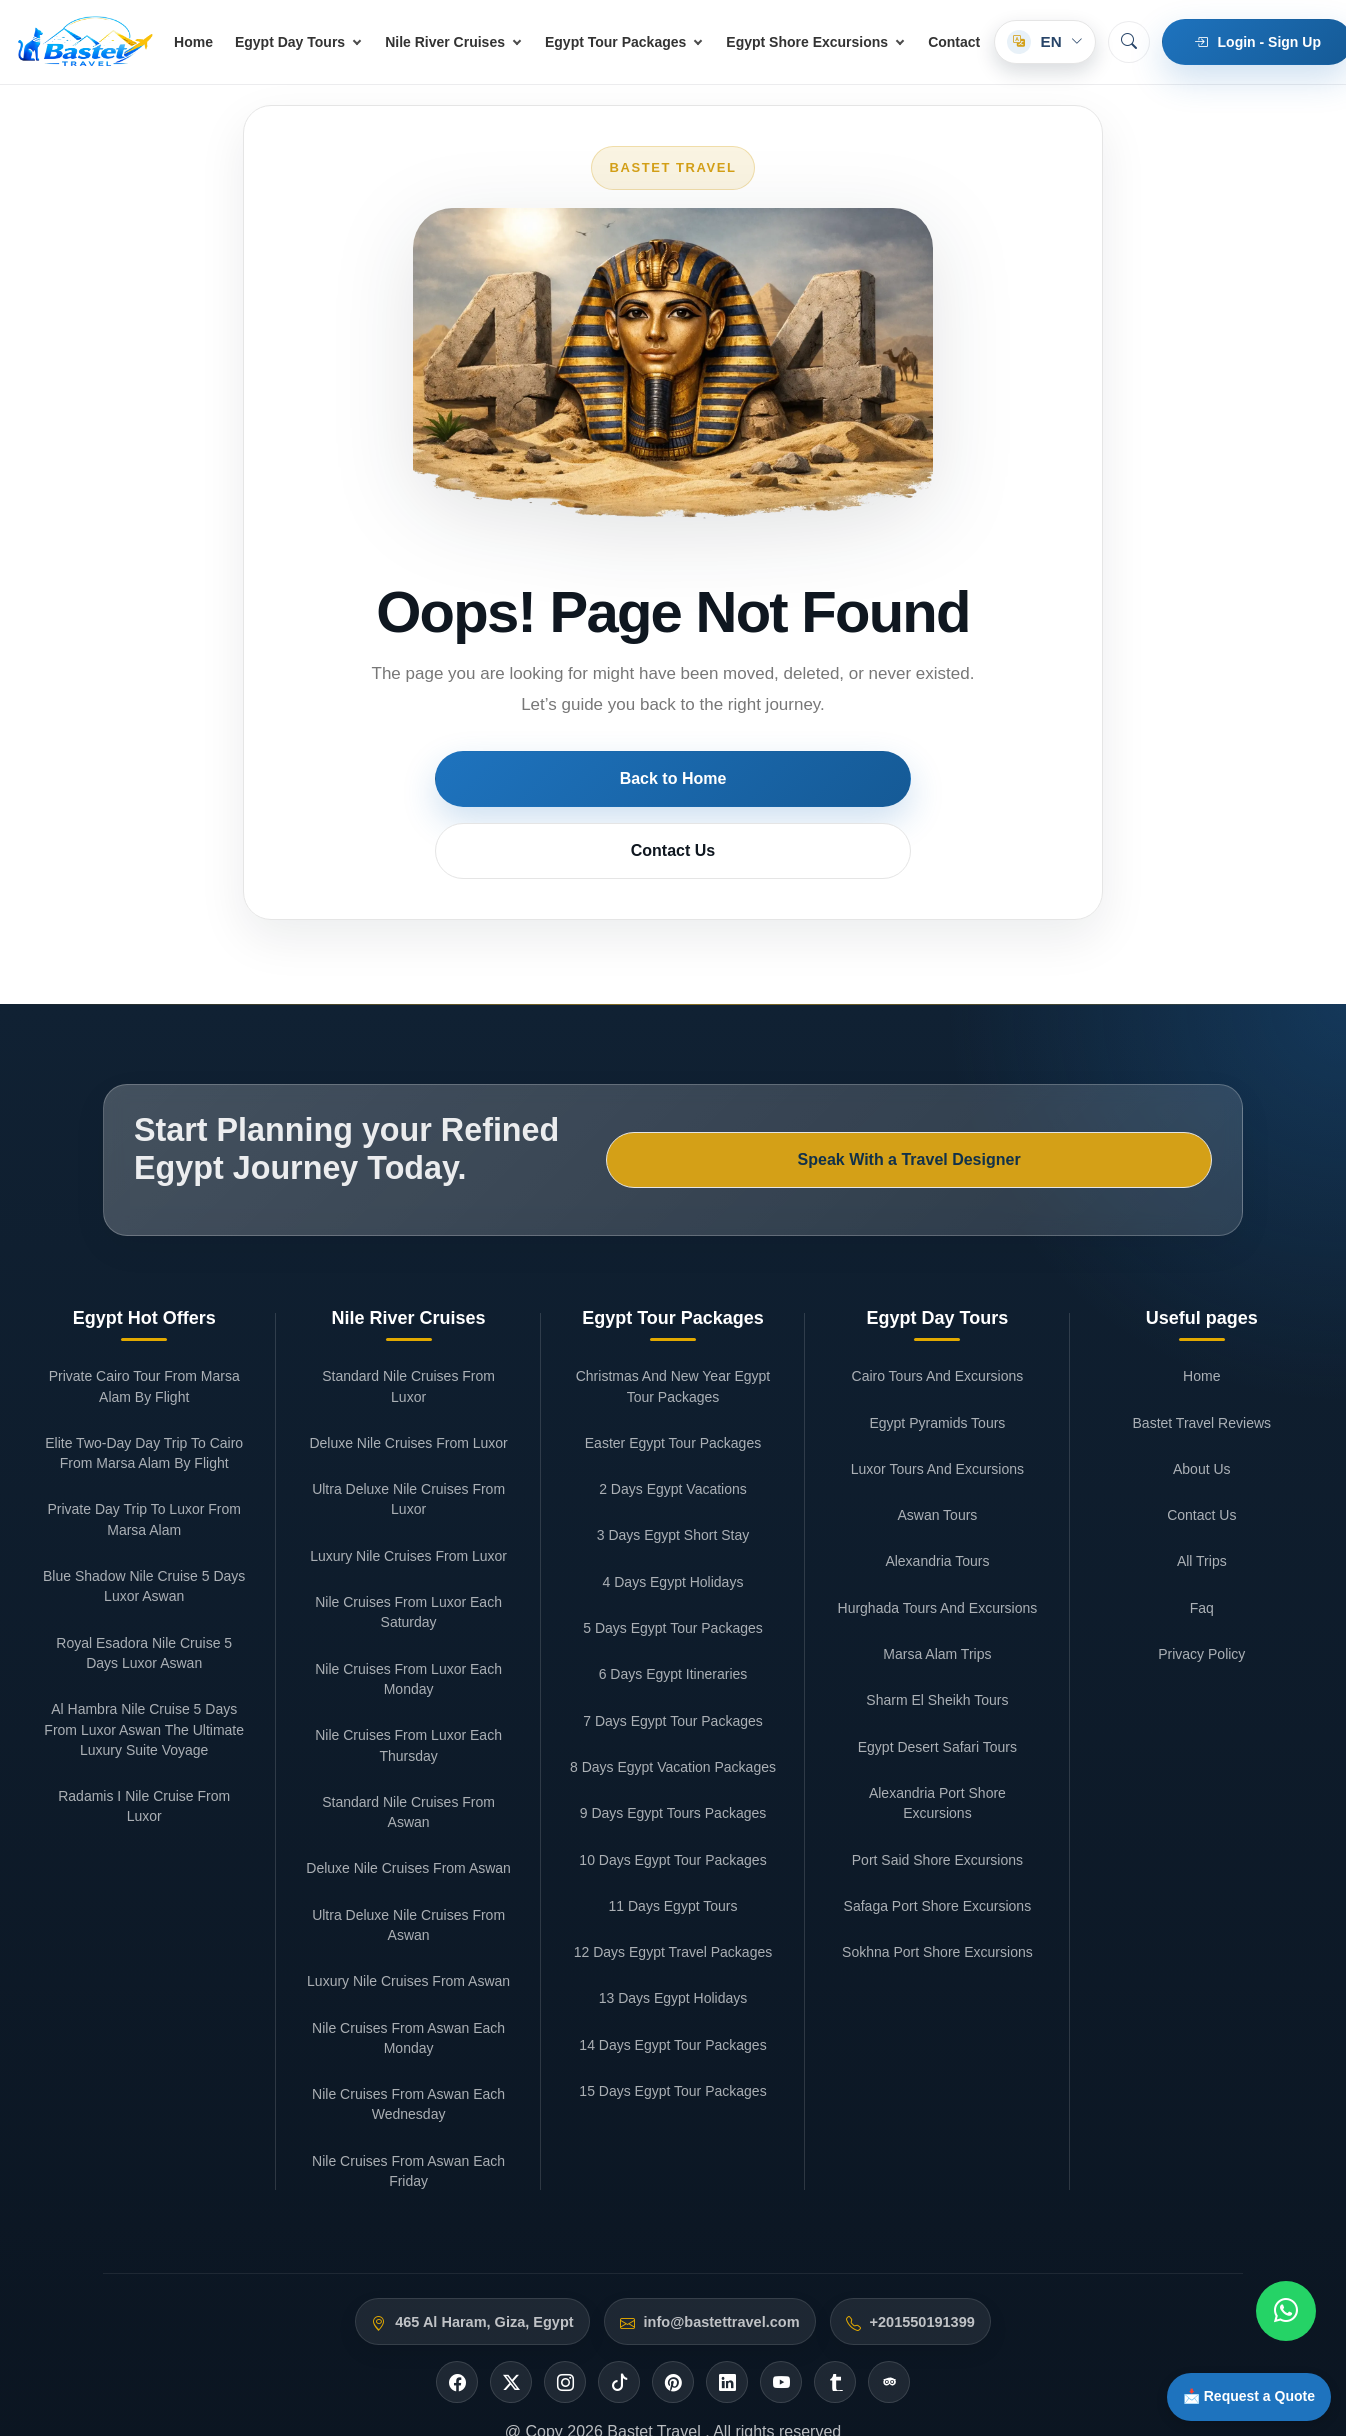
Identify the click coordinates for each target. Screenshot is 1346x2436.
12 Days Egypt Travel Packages (673, 1841)
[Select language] (1045, 42)
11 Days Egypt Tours (673, 1795)
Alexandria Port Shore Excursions (937, 1692)
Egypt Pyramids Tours (937, 1312)
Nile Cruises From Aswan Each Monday (408, 1927)
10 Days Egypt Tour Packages (672, 1749)
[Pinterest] (673, 2272)
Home (193, 42)
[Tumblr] (835, 2272)
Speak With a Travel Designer (1071, 1067)
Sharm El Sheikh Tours (937, 1590)
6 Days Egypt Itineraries (673, 1564)
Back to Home (570, 778)
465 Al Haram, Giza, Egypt (484, 2211)
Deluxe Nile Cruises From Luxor (408, 1332)
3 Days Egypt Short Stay (673, 1425)
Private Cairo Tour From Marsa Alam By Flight (144, 1275)
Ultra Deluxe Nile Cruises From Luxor (408, 1388)
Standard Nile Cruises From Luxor (408, 1275)
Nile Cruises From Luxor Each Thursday (408, 1634)
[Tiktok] (619, 2272)
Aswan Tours (937, 1404)
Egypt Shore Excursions (807, 42)
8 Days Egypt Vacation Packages (673, 1656)
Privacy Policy (1201, 1543)
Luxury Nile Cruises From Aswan (408, 1871)
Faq (1202, 1497)
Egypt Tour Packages (615, 42)
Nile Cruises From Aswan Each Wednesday (408, 1993)
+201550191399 (922, 2211)
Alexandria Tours (937, 1451)
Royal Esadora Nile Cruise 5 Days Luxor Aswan (144, 1542)
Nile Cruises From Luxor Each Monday (408, 1568)
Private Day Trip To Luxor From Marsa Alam (143, 1409)
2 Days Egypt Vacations (673, 1378)
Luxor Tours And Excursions (937, 1358)
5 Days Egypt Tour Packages (673, 1517)
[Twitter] (511, 2272)
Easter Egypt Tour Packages (673, 1332)
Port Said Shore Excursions (937, 1749)
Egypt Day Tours (290, 42)
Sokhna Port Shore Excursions (937, 1841)
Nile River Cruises (445, 42)
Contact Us (776, 778)
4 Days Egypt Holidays (673, 1471)
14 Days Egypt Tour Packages (672, 1934)
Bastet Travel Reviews (1202, 1312)
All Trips (1202, 1451)
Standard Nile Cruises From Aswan (408, 1701)
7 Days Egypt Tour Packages (673, 1610)
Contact (954, 42)
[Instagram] (565, 2272)
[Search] (1129, 42)
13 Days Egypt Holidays (673, 1888)
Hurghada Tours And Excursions (938, 1497)
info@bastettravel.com (722, 2211)
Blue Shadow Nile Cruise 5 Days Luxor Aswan (144, 1475)
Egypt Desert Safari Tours (937, 1636)
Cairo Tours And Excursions (938, 1265)
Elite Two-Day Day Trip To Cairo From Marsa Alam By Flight (144, 1342)
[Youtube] (781, 2272)
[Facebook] (457, 2272)
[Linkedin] (727, 2272)
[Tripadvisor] (889, 2272)
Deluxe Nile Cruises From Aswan (408, 1758)
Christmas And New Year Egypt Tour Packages (673, 1275)
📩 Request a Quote (1235, 2389)
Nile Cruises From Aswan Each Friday (408, 2060)
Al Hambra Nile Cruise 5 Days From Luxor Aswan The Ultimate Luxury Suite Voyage (144, 1618)
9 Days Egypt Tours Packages (673, 1702)
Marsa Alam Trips (937, 1543)
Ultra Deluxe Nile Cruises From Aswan (408, 1814)
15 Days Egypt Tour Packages (672, 1980)
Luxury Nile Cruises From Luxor (408, 1445)
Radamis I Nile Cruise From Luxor (144, 1695)
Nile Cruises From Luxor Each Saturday (408, 1501)
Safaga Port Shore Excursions (938, 1795)
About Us (1202, 1358)
